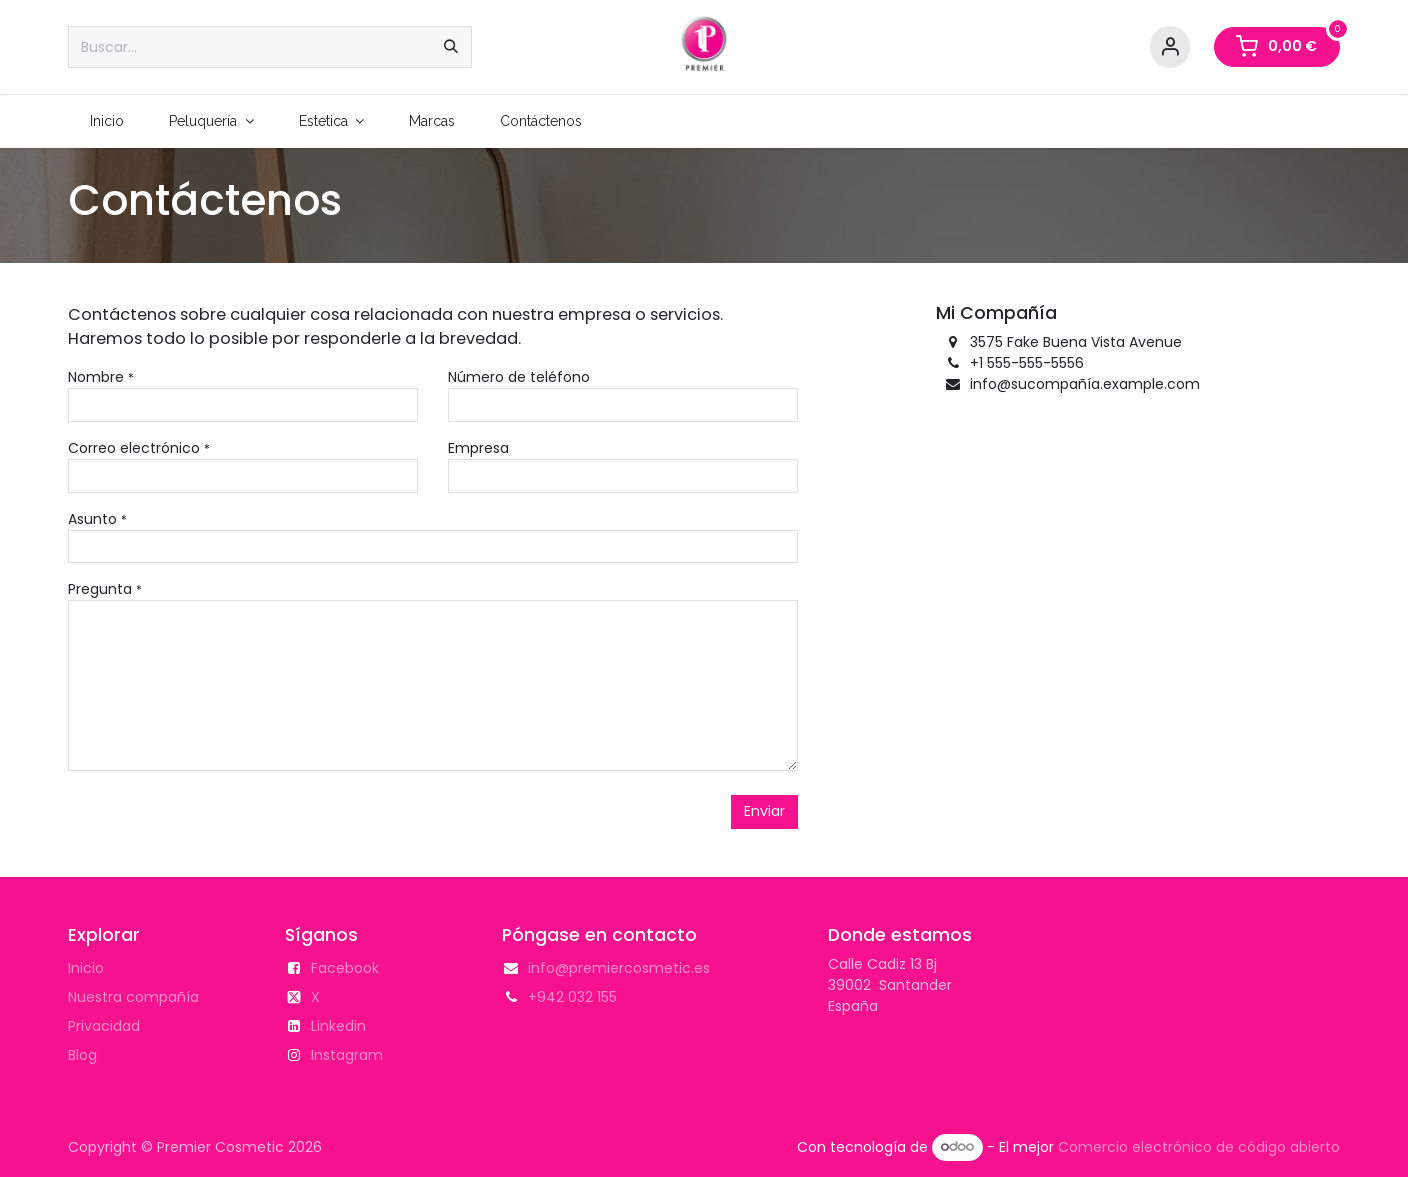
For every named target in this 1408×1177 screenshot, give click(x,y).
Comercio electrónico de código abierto (1199, 1146)
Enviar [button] (764, 811)
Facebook (345, 968)
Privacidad (104, 1026)
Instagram (347, 1055)
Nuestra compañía (133, 997)
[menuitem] (107, 121)
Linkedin (338, 1026)
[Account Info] (1170, 47)
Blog (82, 1055)
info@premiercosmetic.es (619, 968)
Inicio (86, 968)
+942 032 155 (572, 997)
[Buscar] (451, 47)
